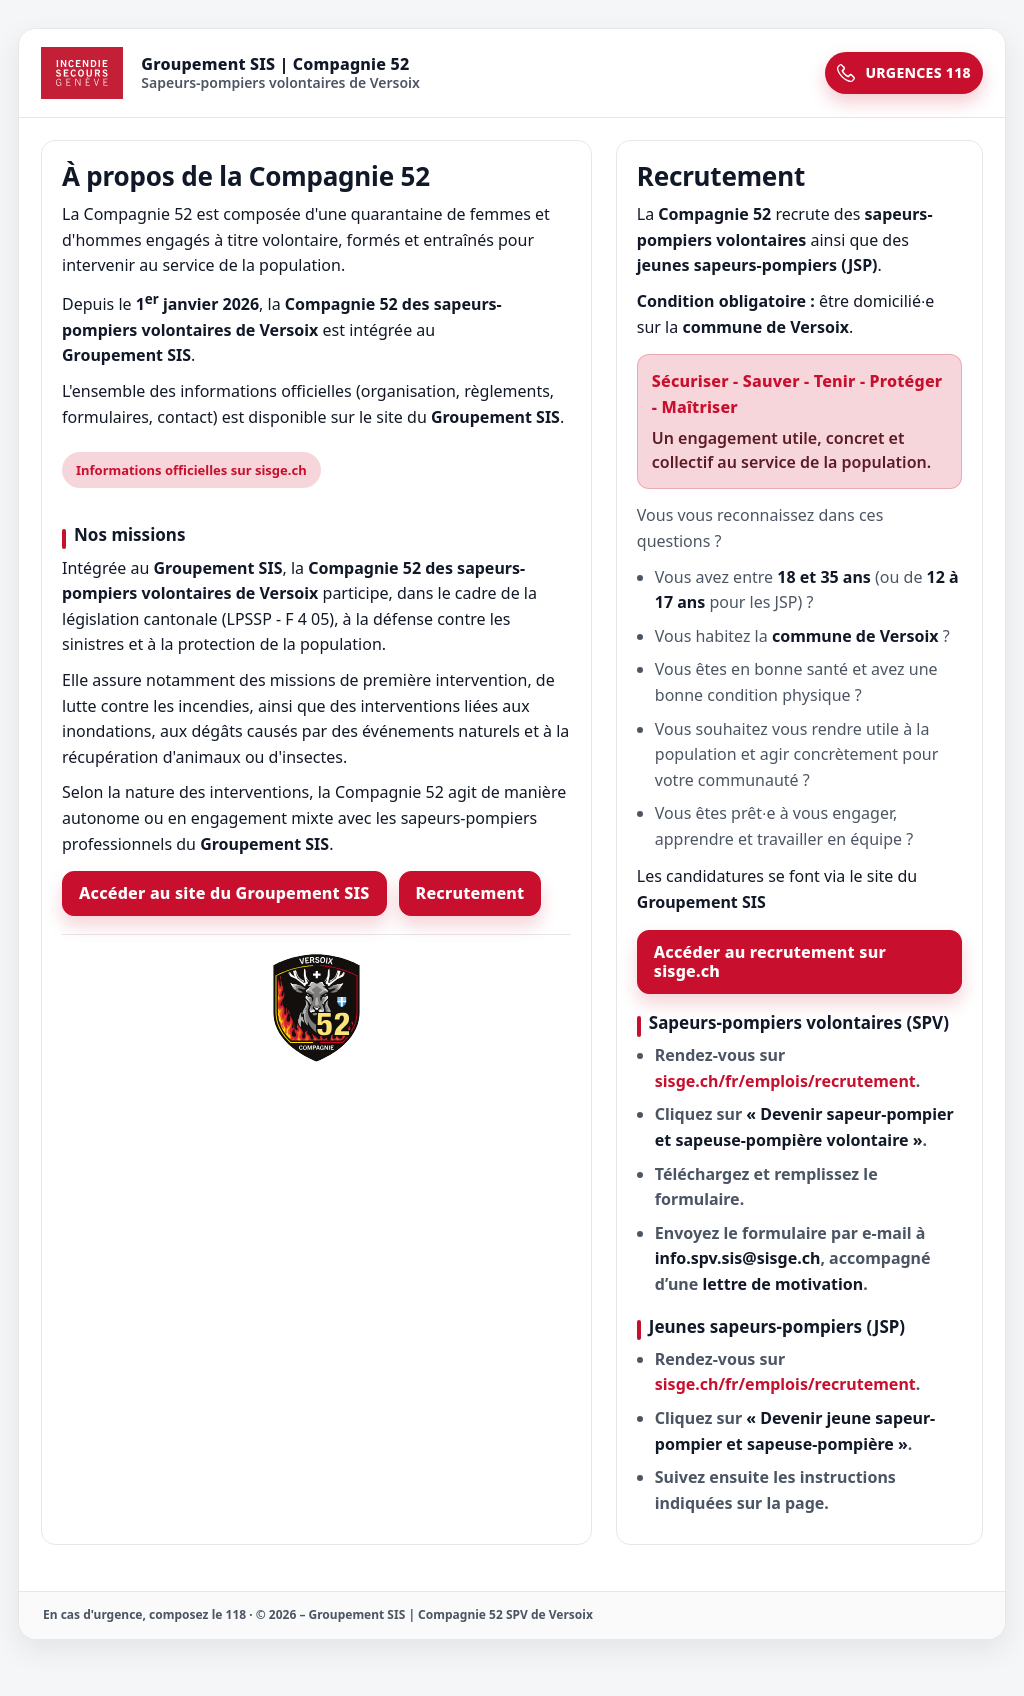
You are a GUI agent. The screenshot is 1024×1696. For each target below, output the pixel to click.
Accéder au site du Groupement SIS (224, 893)
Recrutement (470, 893)
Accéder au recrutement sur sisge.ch (770, 961)
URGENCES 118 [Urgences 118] (904, 72)
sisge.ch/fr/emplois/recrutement (785, 1081)
